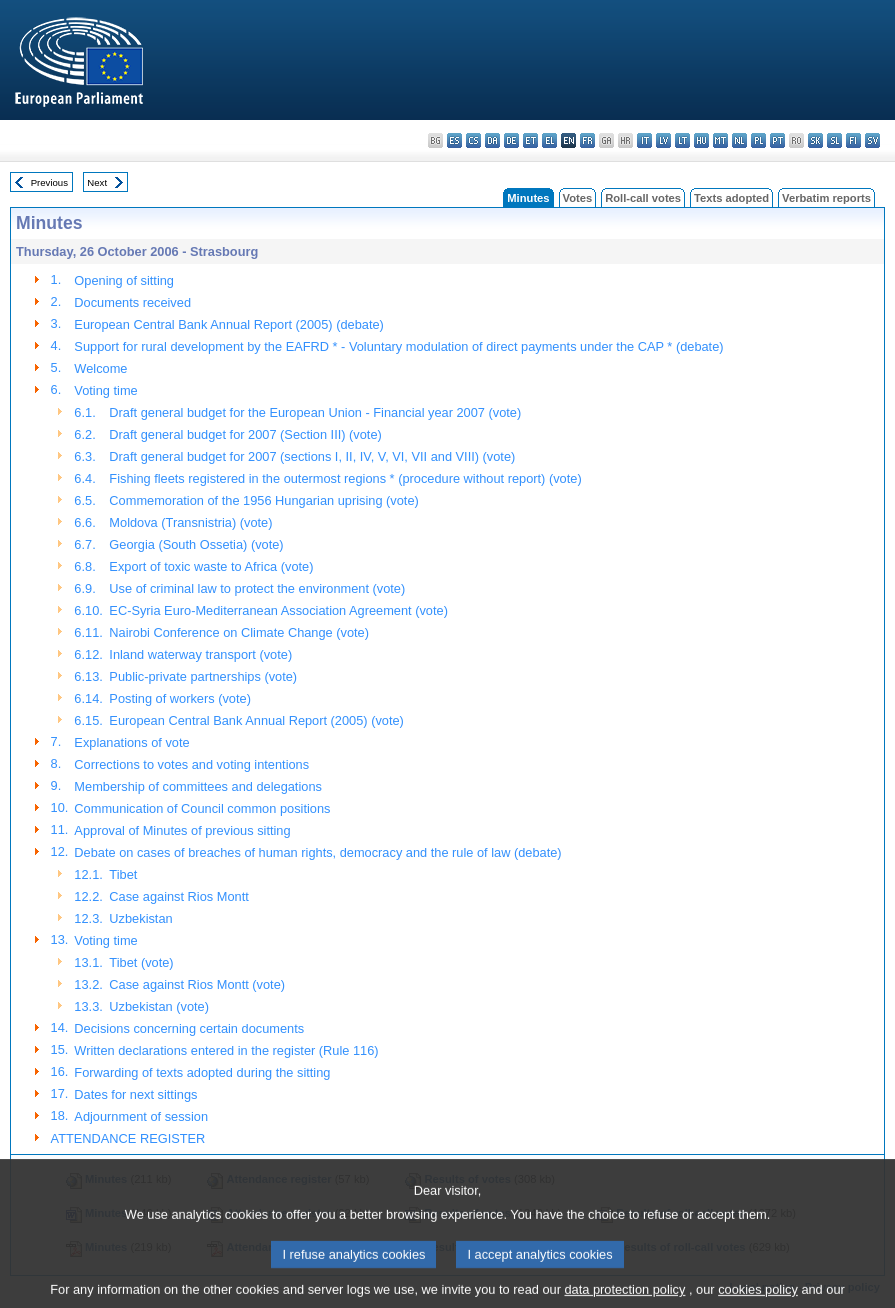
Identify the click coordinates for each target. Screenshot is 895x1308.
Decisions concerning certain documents (189, 1028)
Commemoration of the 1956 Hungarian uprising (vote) (263, 500)
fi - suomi (853, 140)
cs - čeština (473, 140)
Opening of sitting (124, 280)
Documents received (132, 302)
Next (97, 182)
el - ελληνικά (549, 140)
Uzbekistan (140, 918)
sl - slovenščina (834, 140)
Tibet (123, 874)
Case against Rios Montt (178, 896)
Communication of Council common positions (202, 808)
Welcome (100, 368)
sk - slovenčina (815, 140)
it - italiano (644, 140)
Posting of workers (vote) (180, 698)
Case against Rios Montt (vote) (197, 984)
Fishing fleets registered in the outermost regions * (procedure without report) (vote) (345, 478)
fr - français (587, 140)
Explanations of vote (131, 742)
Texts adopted (731, 198)
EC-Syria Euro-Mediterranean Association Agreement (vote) (278, 610)
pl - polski (758, 140)
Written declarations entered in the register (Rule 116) (226, 1050)
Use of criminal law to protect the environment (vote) (257, 588)
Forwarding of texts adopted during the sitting (202, 1072)
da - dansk (492, 140)
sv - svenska (872, 140)
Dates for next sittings (135, 1094)
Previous (49, 182)
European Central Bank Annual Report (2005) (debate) (228, 324)
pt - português (777, 140)
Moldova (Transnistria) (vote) (190, 522)
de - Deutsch (511, 140)
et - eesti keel (530, 140)
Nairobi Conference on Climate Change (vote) (239, 632)
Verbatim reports (826, 198)
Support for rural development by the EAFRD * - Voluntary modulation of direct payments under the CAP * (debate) (398, 346)
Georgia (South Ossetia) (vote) (196, 544)
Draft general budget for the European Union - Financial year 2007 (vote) (315, 412)
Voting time (105, 390)
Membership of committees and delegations (198, 786)
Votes (578, 198)
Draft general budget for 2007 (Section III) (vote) (245, 434)
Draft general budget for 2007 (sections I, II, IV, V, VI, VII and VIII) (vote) (312, 456)
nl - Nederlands (739, 140)
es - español (454, 140)
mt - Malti (720, 140)
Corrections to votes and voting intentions (191, 764)
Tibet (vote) (141, 962)
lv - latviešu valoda (663, 140)
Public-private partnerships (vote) (203, 676)
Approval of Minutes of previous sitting (182, 830)
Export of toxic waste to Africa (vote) (211, 566)
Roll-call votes (643, 198)
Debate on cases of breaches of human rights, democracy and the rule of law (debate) (317, 852)
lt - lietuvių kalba (682, 140)
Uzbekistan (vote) (159, 1006)
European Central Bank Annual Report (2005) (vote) (256, 720)
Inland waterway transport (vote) (200, 654)
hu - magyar (701, 140)
